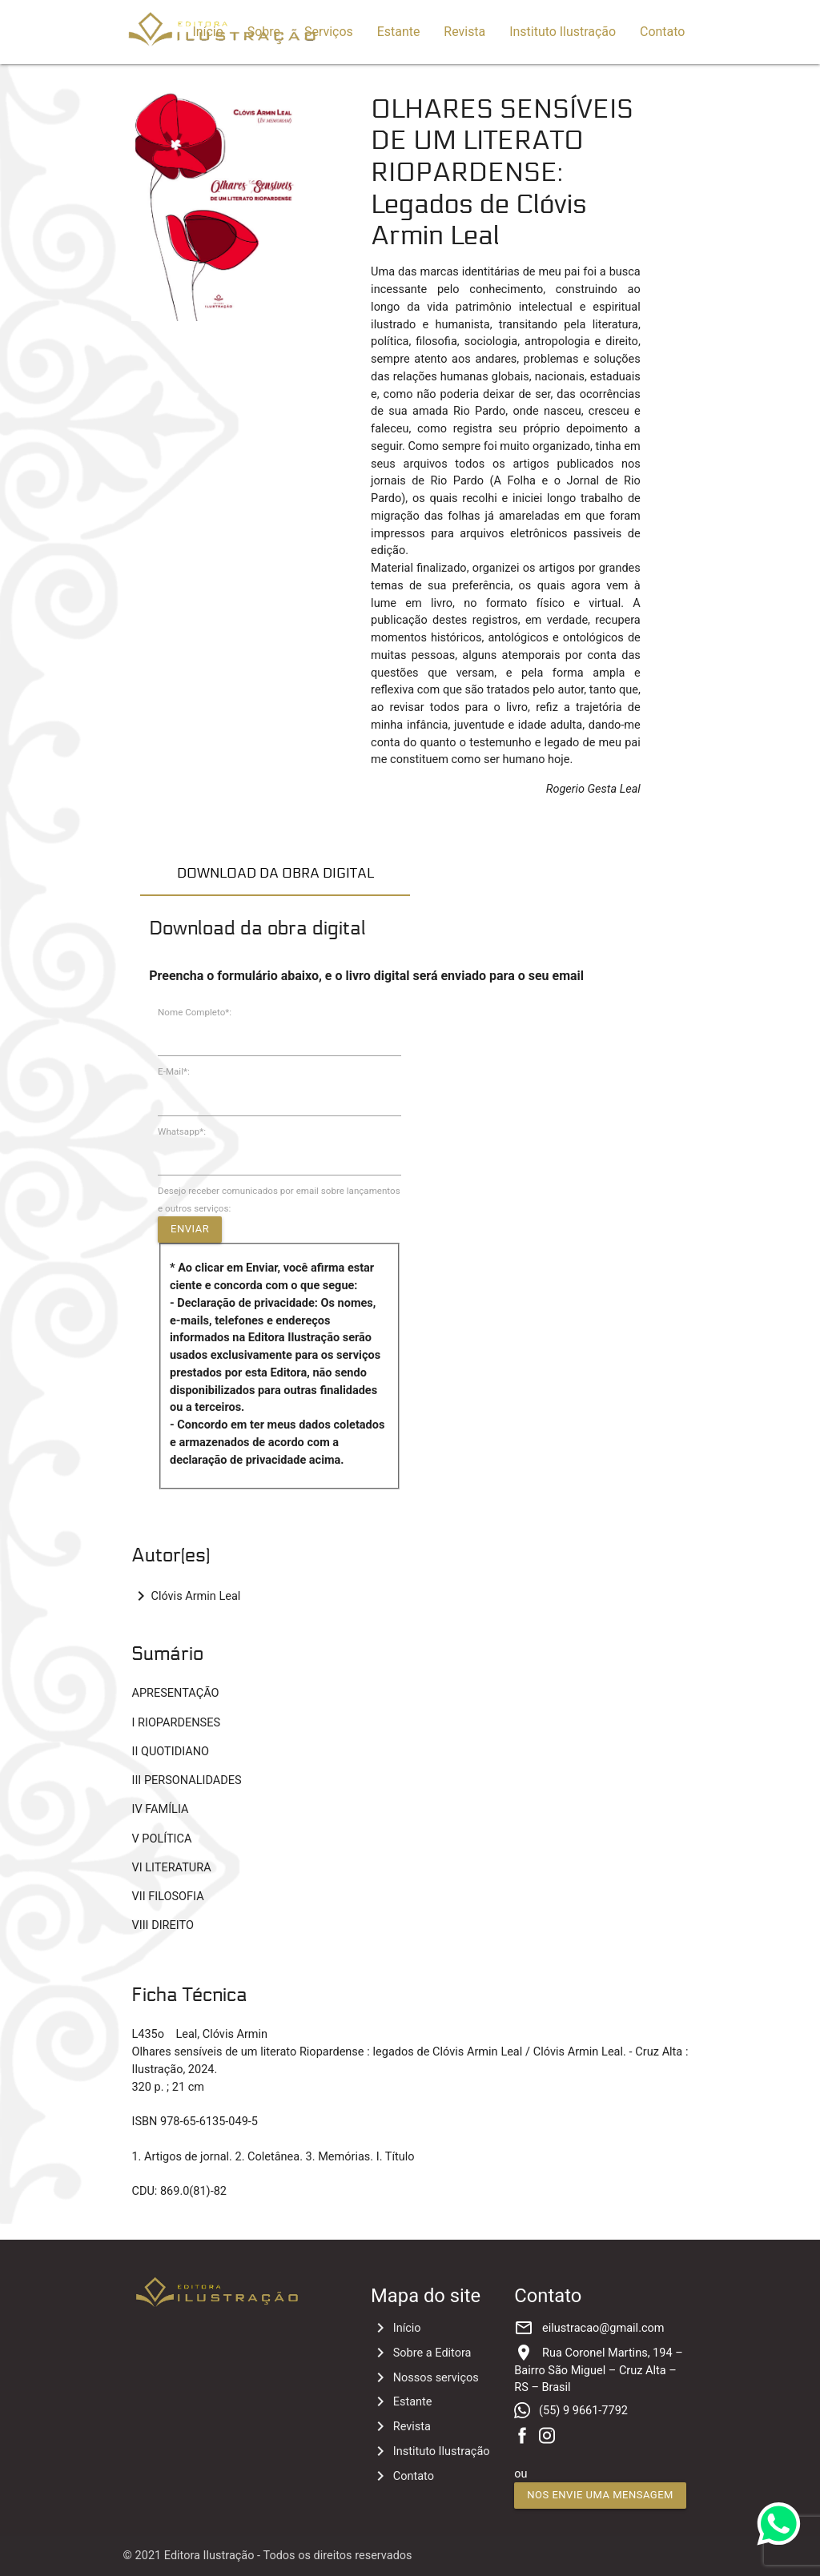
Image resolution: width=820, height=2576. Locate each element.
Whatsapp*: (182, 1131)
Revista (464, 31)
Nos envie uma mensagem (600, 2495)
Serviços (328, 31)
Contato (662, 31)
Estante (398, 31)
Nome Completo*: (194, 1012)
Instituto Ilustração (562, 31)
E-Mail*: (174, 1071)
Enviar (190, 1229)
